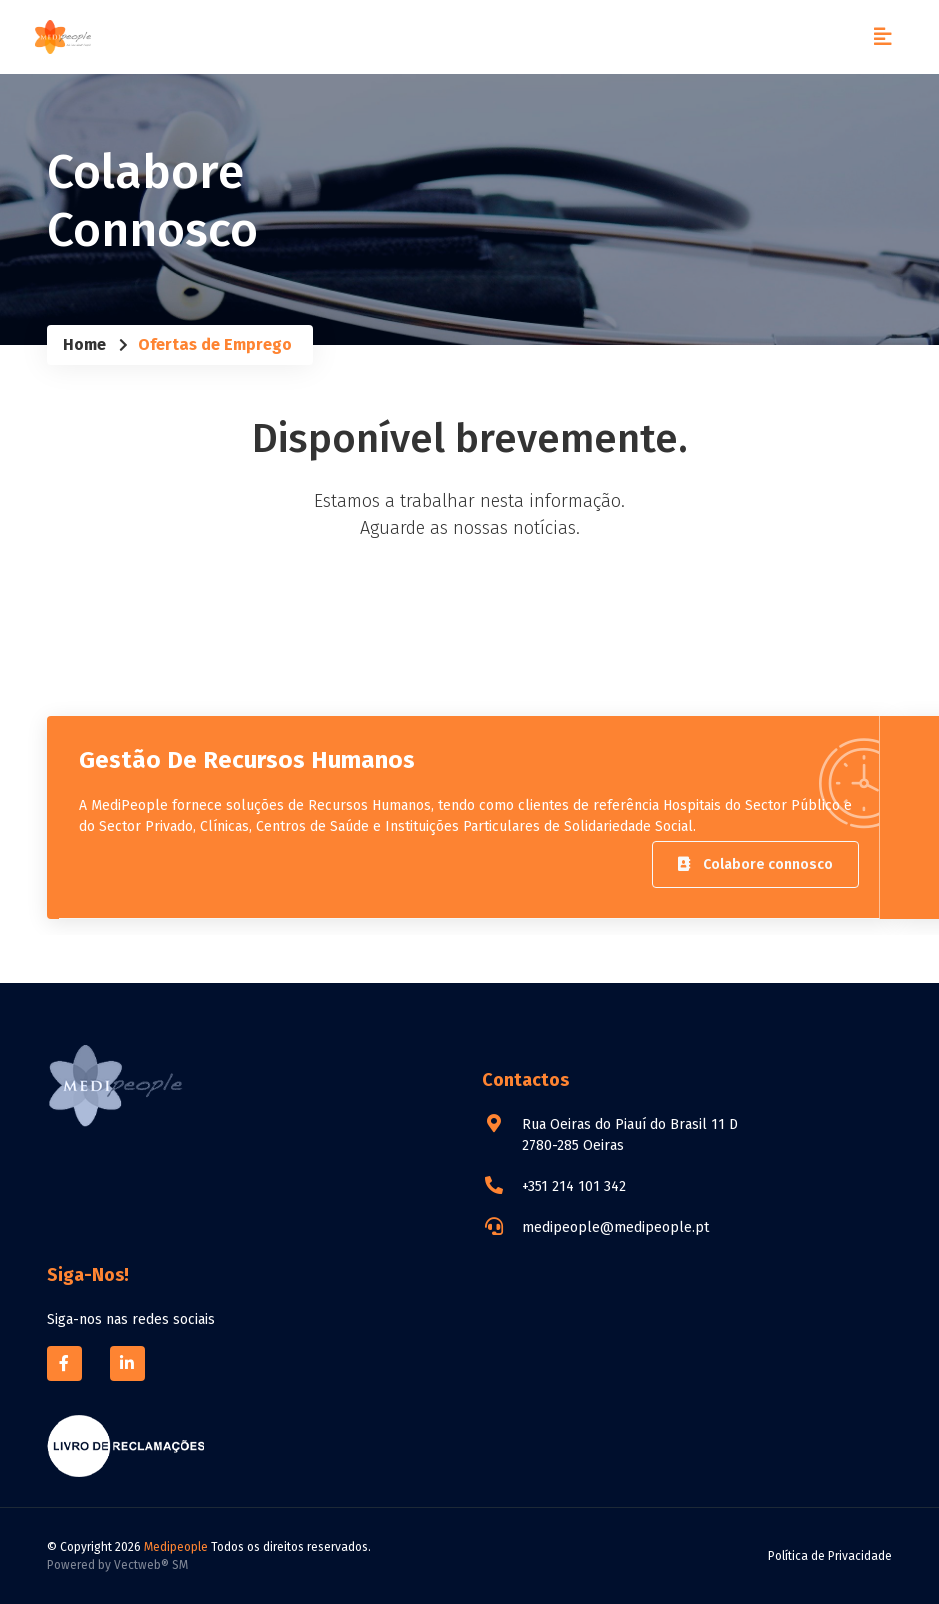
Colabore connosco (755, 864)
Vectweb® (141, 1565)
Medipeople (176, 1547)
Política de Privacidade (830, 1556)
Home (84, 344)
